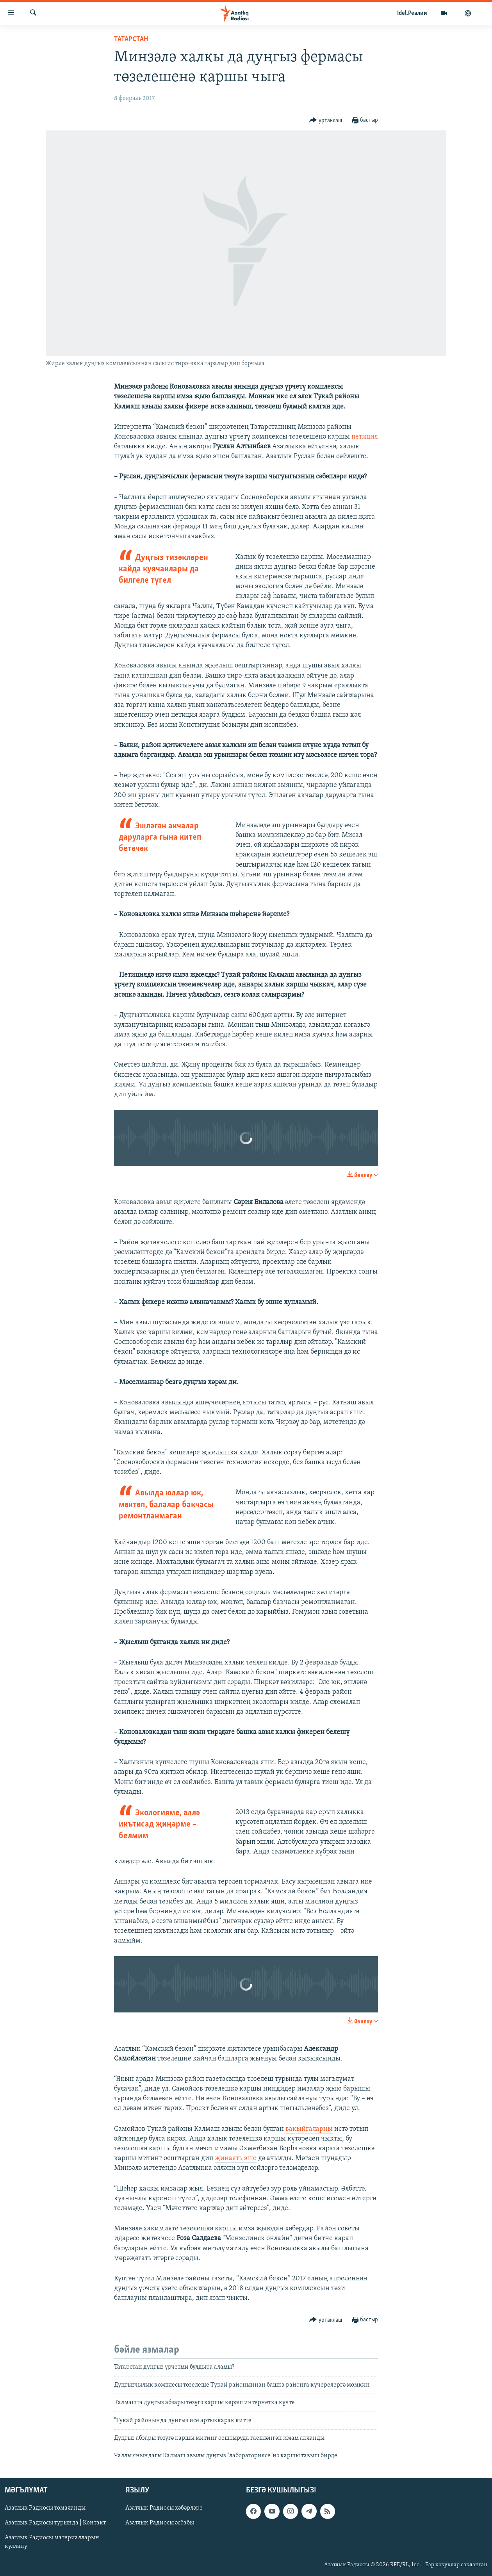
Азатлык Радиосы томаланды (45, 2508)
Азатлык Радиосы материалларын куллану (52, 2542)
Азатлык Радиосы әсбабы (159, 2523)
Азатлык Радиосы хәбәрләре (164, 2508)
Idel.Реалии (412, 13)
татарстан (131, 39)
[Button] (325, 120)
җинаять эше (236, 2158)
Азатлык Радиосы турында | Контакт (55, 2523)
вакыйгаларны (309, 2129)
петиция (364, 437)
